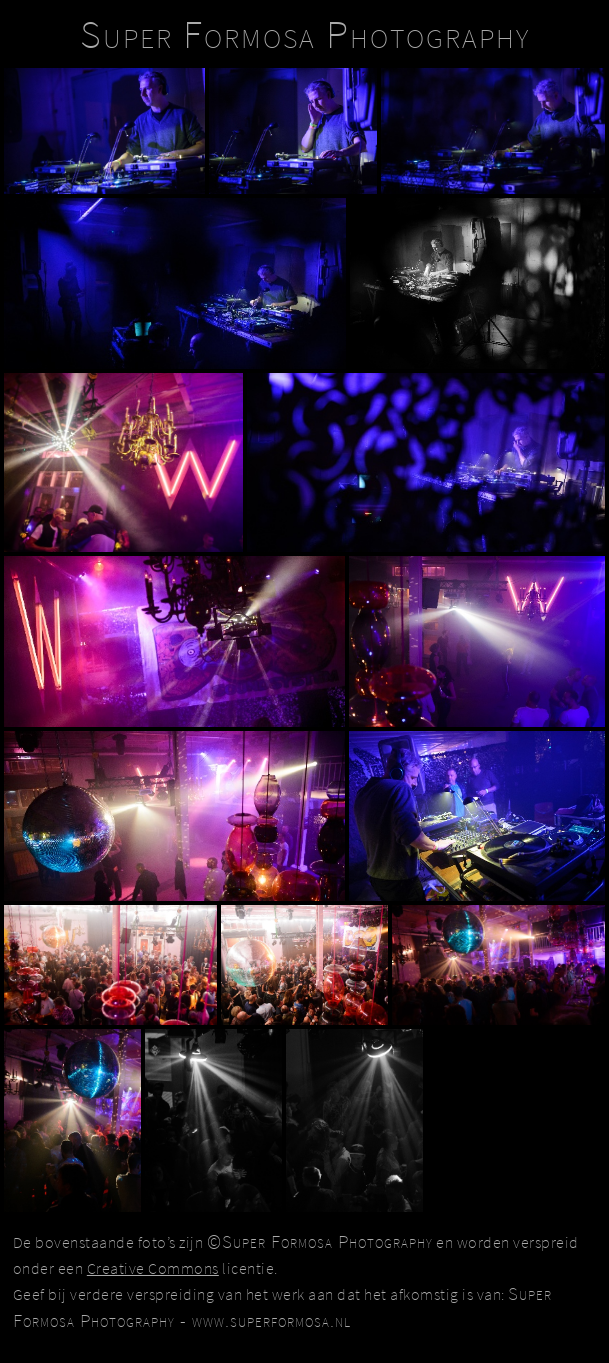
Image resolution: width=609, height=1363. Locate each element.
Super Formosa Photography (305, 34)
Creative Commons (153, 1268)
